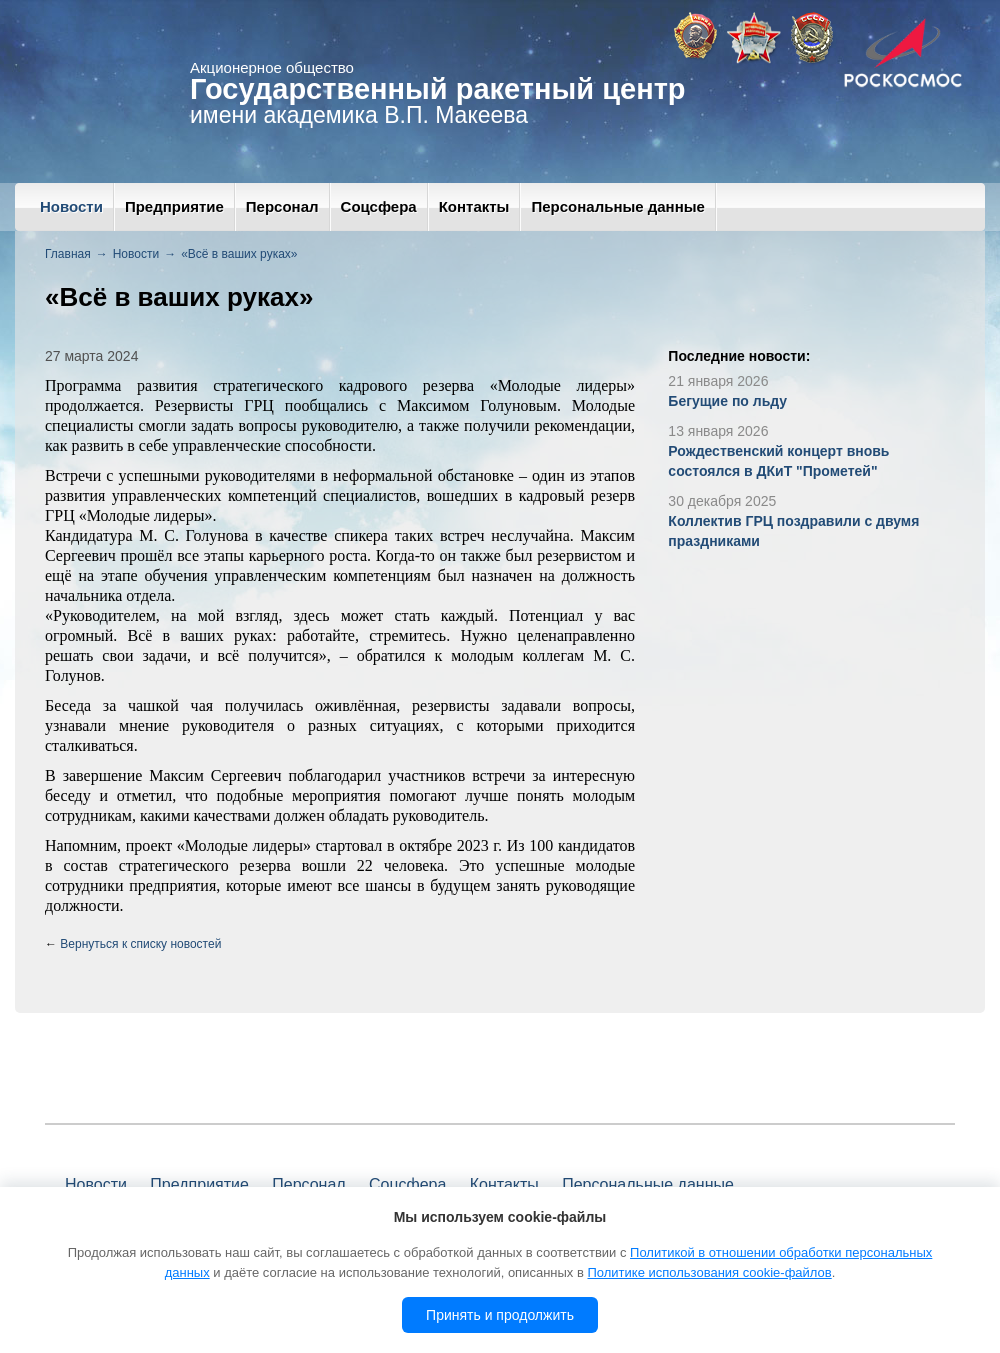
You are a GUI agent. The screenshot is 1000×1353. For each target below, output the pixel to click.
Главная (68, 254)
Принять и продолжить (500, 1315)
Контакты (474, 206)
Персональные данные (617, 206)
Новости (71, 206)
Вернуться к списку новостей (140, 944)
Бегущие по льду (727, 401)
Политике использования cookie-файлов (709, 1272)
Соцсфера (379, 206)
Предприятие (174, 206)
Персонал (282, 206)
